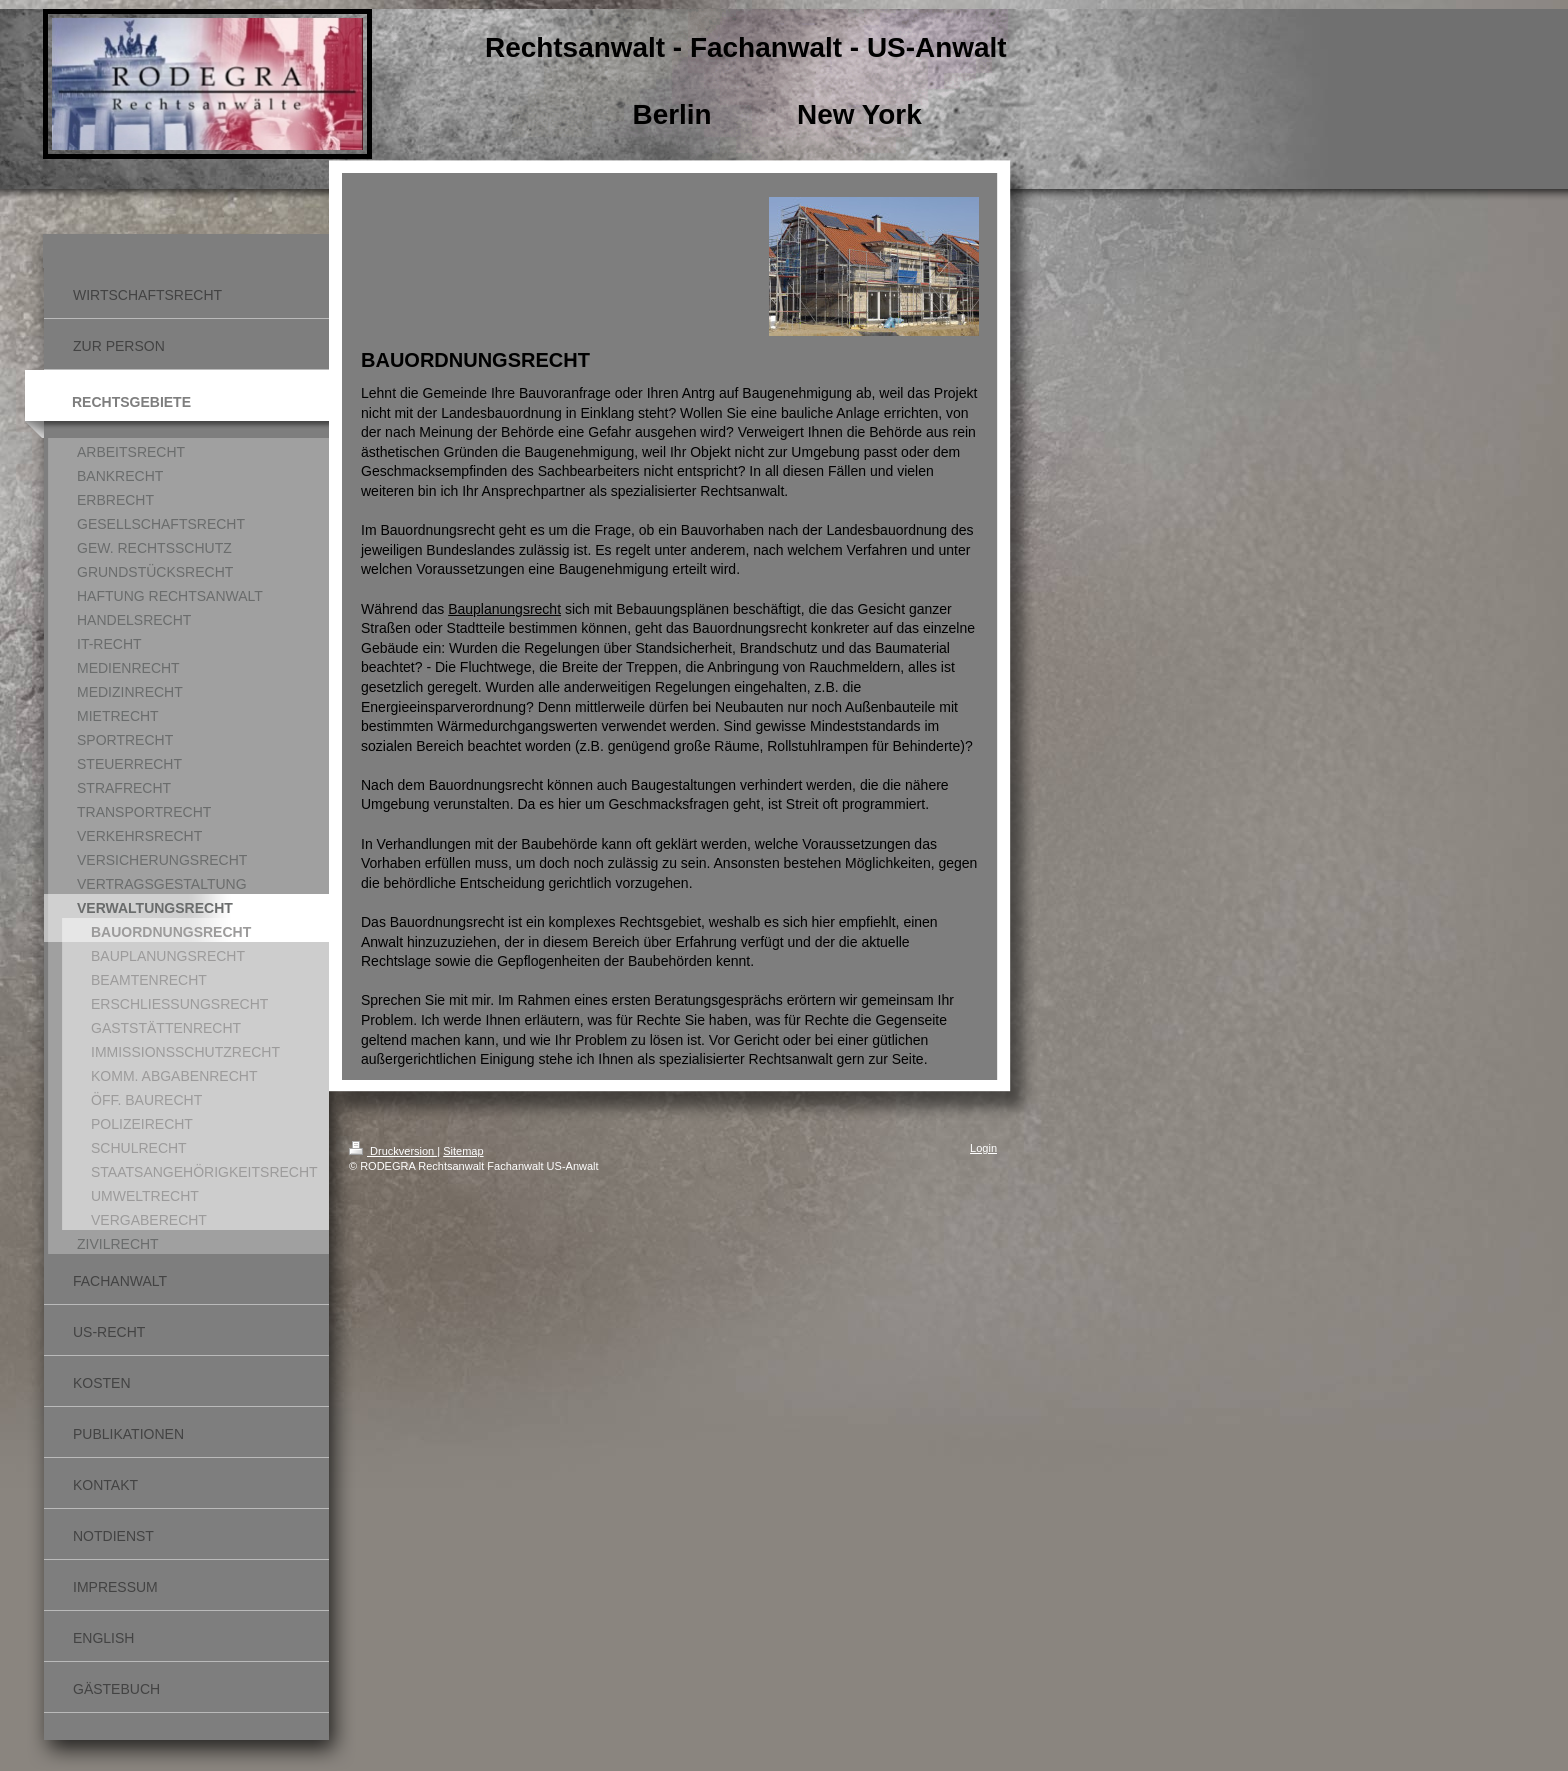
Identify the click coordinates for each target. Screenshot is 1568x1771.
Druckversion (393, 1151)
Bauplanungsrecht (504, 609)
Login (983, 1148)
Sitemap (463, 1151)
